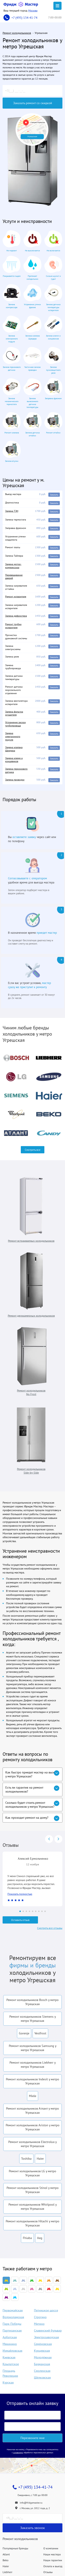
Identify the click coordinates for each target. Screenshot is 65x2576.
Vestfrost (40, 2033)
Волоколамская (13, 2317)
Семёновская (43, 2344)
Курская (8, 2382)
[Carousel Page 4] (29, 1911)
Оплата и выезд (52, 2566)
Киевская (9, 2357)
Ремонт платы (12, 547)
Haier (40, 2159)
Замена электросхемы (12, 647)
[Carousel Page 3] (26, 1911)
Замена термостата (15, 519)
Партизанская (12, 2330)
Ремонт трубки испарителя (13, 626)
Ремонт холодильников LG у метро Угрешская (32, 2173)
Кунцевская (42, 2351)
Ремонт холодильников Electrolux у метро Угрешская (32, 2144)
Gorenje (24, 2033)
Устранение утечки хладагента (15, 538)
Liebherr (7, 2572)
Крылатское (11, 2364)
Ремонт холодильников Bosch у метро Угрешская (32, 2002)
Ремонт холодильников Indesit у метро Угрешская (32, 2081)
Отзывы (48, 2572)
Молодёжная (43, 2357)
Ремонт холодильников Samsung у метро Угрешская (32, 2048)
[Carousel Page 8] (42, 1911)
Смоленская (42, 2371)
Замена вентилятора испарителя (16, 702)
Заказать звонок (32, 2528)
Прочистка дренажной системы (16, 637)
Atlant (6, 2554)
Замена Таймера (14, 555)
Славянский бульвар (48, 2330)
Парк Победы (12, 2324)
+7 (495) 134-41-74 (35, 2487)
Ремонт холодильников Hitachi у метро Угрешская (32, 2223)
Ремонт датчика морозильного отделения (14, 690)
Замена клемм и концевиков (14, 760)
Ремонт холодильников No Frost (31, 1361)
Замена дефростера (16, 615)
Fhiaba (27, 2238)
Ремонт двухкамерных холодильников (31, 1284)
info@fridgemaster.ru (31, 2502)
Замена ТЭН (11, 511)
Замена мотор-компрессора (13, 566)
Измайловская (12, 2351)
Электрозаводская (46, 2337)
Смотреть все (32, 1149)
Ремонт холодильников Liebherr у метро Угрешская (33, 2065)
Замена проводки (14, 779)
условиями (18, 2452)
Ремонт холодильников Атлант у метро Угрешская (32, 2110)
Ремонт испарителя (15, 596)
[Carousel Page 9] (45, 1911)
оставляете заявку (24, 837)
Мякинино (10, 2344)
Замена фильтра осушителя (14, 713)
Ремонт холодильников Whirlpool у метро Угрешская (32, 2207)
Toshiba (26, 2159)
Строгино (40, 2317)
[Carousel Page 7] (39, 1911)
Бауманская (42, 2364)
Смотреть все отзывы (49, 1928)
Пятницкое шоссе (46, 2310)
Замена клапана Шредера (14, 749)
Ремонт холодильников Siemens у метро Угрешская (32, 2019)
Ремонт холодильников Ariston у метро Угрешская (32, 2127)
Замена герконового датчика (16, 770)
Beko (5, 2560)
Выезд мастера (13, 494)
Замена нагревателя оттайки (16, 587)
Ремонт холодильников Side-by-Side (31, 1439)
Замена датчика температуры (14, 677)
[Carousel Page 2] (23, 1911)
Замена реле (12, 656)
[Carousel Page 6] (35, 1911)
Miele (32, 2096)
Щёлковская (42, 2377)
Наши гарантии (52, 2560)
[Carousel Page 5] (32, 1911)
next (58, 1839)
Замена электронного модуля (12, 736)
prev (49, 1839)
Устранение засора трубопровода (15, 724)
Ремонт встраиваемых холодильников (31, 1209)
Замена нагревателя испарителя (16, 606)
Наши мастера (52, 2554)
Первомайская (13, 2310)
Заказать (54, 494)
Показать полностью (19, 1894)
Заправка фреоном (15, 528)
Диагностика (12, 502)
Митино (39, 2324)
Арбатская (10, 2337)
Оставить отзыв (20, 1920)
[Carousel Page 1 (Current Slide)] (20, 1911)
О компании (50, 2548)
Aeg (39, 2238)
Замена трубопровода (13, 667)
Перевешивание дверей (14, 576)
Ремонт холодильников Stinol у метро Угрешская (33, 2190)
